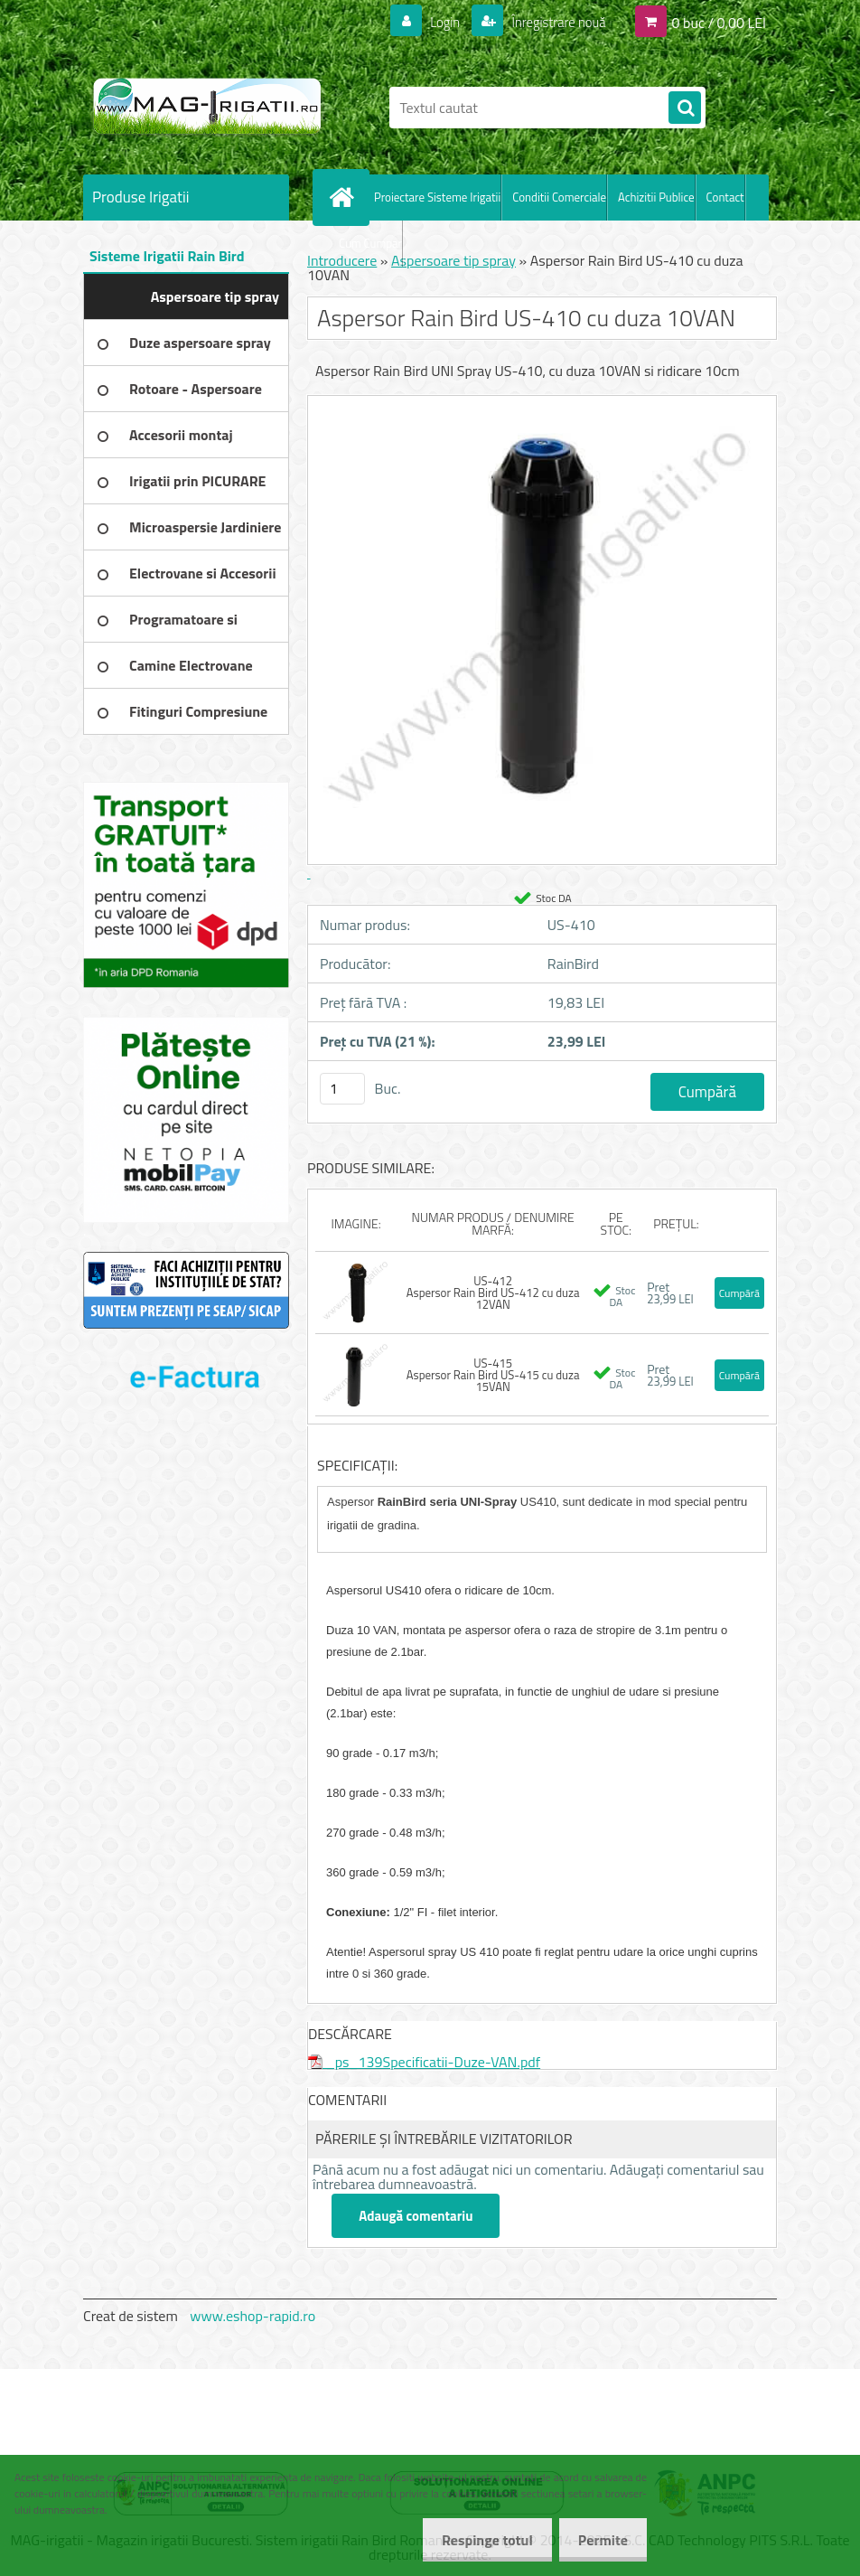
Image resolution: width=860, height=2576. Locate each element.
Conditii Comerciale (559, 197)
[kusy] (342, 1089)
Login (434, 22)
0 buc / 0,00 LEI (719, 22)
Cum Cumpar (370, 243)
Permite (599, 2540)
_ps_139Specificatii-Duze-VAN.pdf (424, 2062)
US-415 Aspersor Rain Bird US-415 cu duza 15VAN (493, 1375)
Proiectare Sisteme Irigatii (437, 197)
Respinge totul (476, 2540)
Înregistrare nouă (552, 22)
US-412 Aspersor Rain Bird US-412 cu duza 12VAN (493, 1292)
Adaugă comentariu (416, 2215)
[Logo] (207, 107)
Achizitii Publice (656, 197)
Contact (725, 197)
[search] (684, 108)
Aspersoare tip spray (453, 260)
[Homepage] (345, 197)
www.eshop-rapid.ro (252, 2316)
